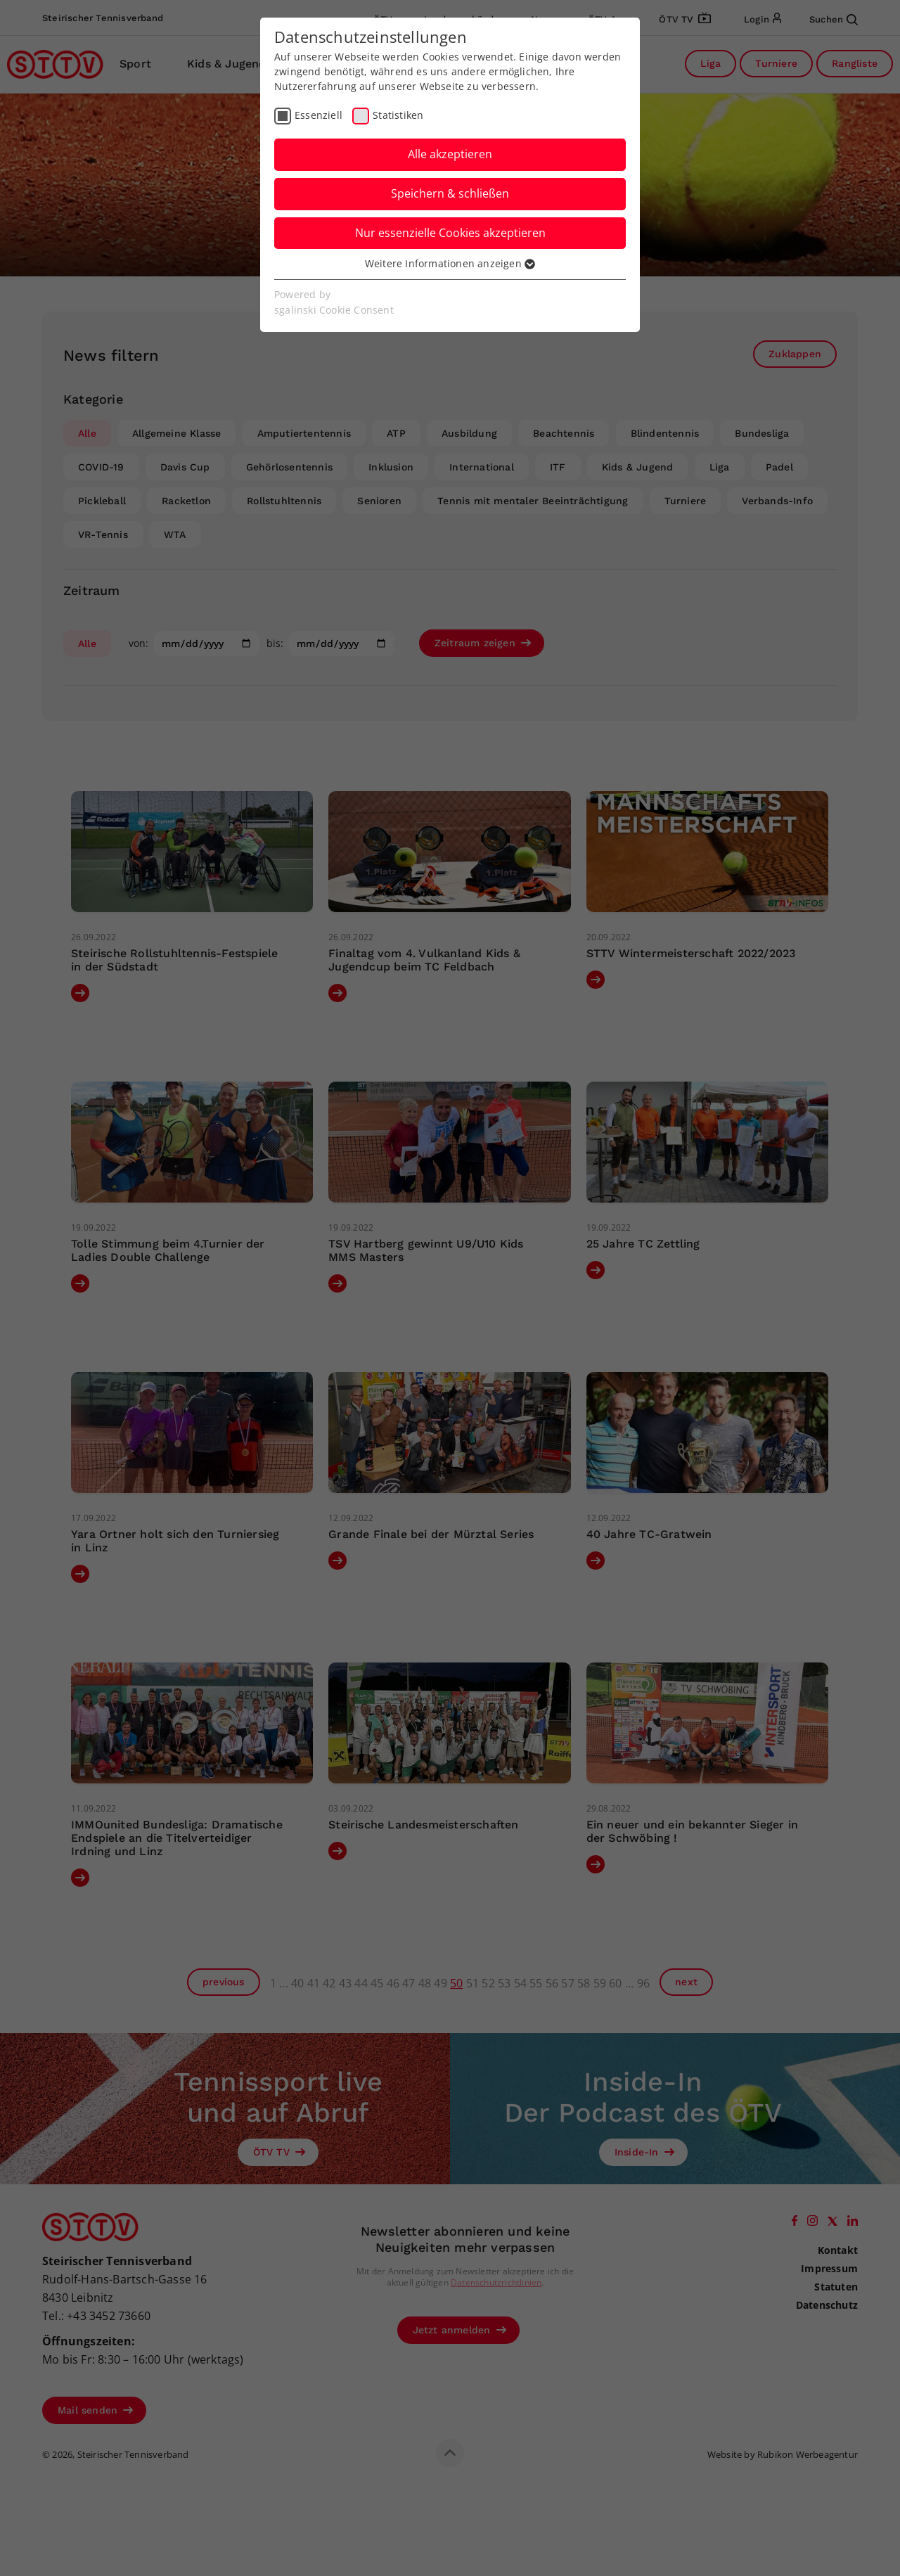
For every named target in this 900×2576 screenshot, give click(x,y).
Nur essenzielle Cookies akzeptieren (450, 233)
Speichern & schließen (450, 193)
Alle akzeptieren (450, 154)
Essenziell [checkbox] (318, 115)
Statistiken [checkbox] (398, 115)
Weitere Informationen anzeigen (450, 263)
